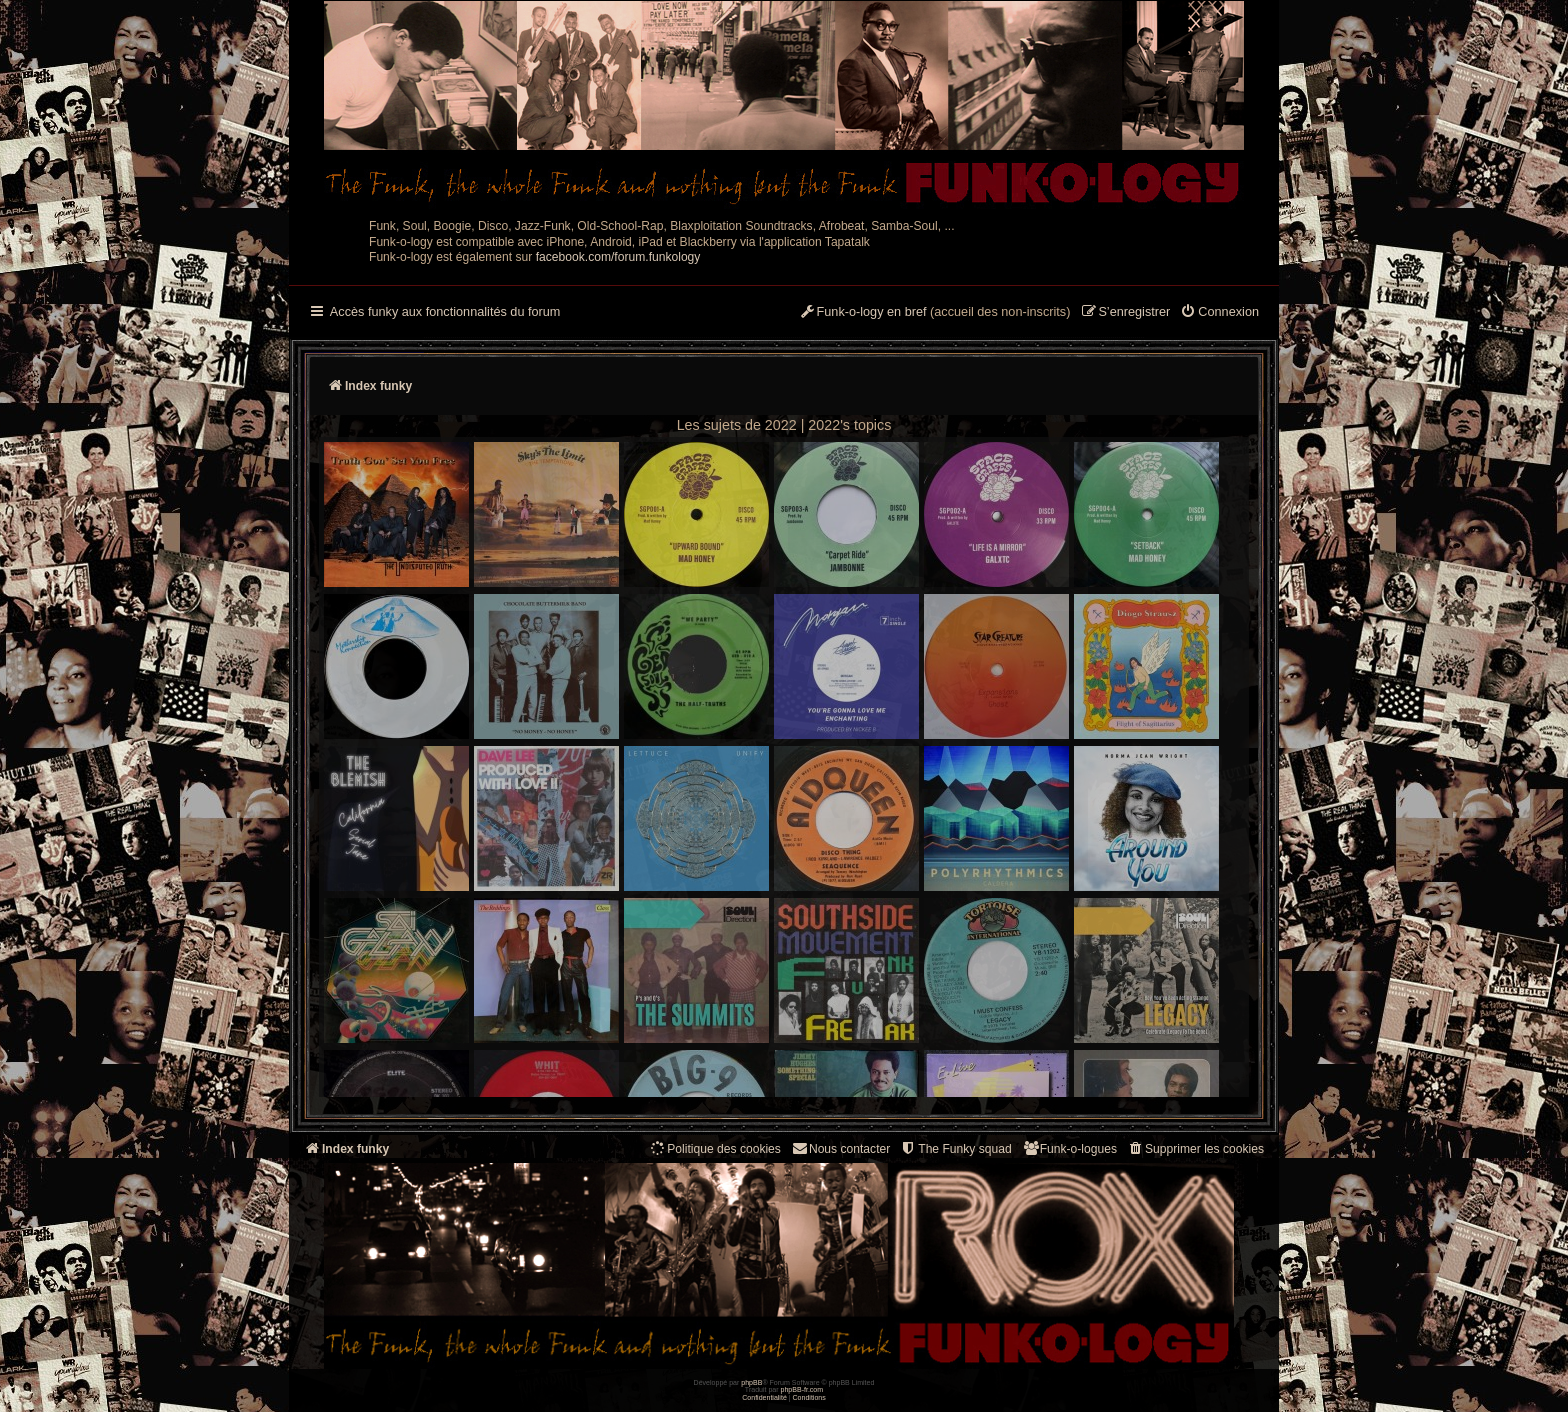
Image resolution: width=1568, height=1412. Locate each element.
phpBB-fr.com (802, 1389)
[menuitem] (1219, 313)
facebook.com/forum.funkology (618, 257)
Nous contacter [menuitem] (840, 1148)
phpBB (751, 1382)
